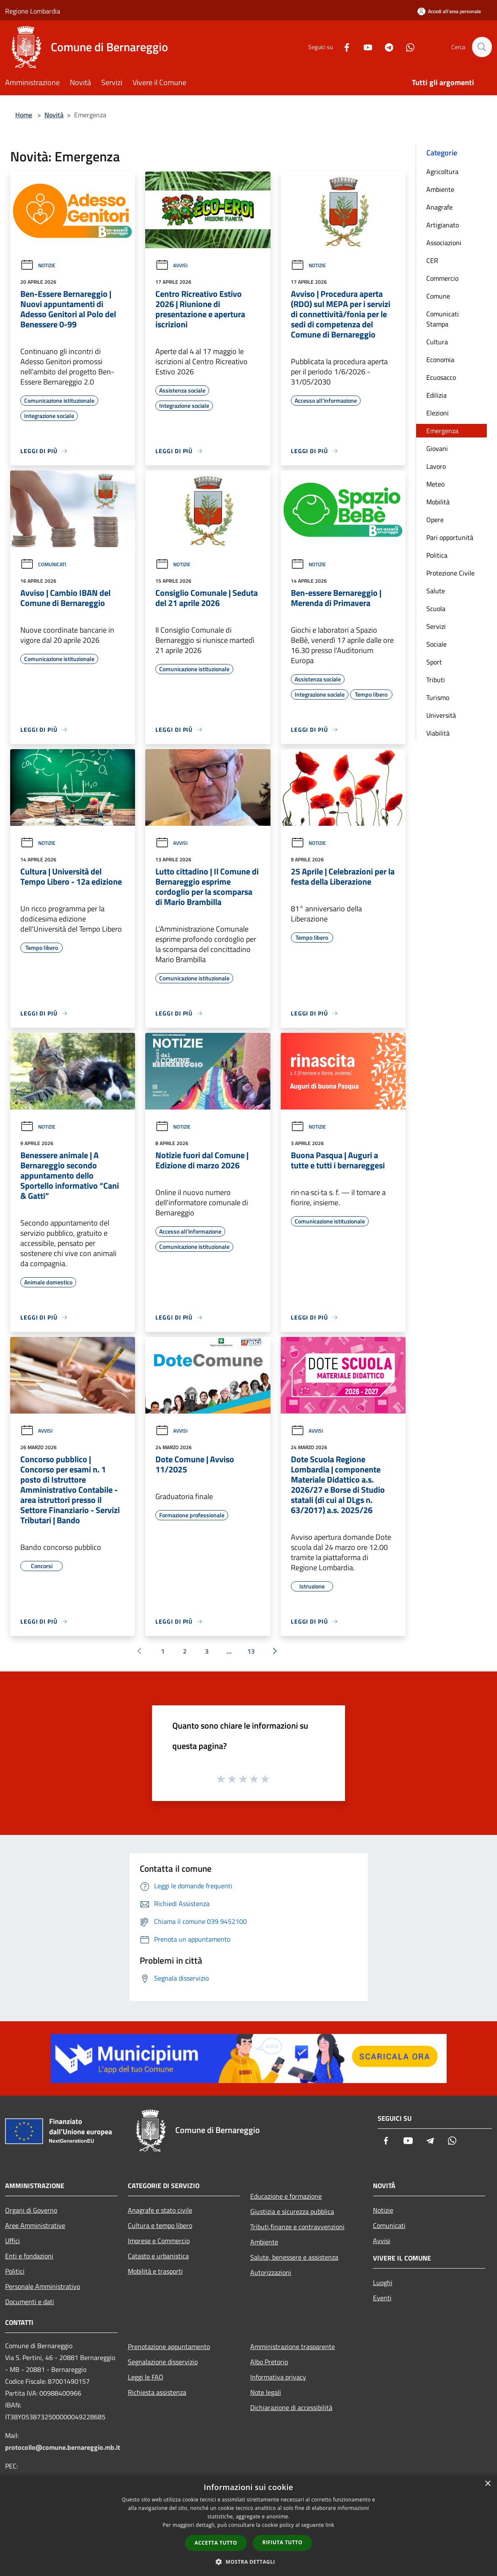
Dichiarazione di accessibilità (291, 2407)
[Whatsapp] (406, 47)
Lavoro (436, 466)
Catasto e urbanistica (158, 2256)
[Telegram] (385, 47)
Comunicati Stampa (442, 319)
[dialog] (248, 2525)
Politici (15, 2271)
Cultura (437, 342)
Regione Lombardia (32, 11)
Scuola (435, 608)
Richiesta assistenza (157, 2392)
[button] (248, 2561)
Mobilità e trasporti (155, 2271)
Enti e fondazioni (29, 2256)
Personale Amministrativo (42, 2286)
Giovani (437, 448)
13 (251, 1651)
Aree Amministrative (35, 2225)
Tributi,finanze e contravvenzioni (297, 2227)
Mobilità (438, 502)
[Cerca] (482, 47)
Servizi (436, 626)
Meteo (435, 484)
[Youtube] (364, 47)
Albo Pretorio (269, 2362)
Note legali (265, 2392)
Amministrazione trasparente (292, 2346)
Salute (435, 591)
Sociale (436, 644)
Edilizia (436, 395)
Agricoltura (442, 171)
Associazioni (443, 243)
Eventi (382, 2298)
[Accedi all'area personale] (449, 11)
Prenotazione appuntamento (169, 2346)
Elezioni (437, 413)
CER (432, 260)
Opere (435, 520)
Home (23, 115)
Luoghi (382, 2282)
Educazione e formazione (286, 2196)
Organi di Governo (31, 2210)
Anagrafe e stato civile (160, 2210)
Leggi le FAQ (145, 2377)
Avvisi (171, 265)
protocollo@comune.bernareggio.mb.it (62, 2447)
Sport (434, 662)
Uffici (12, 2241)
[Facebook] (342, 47)
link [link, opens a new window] (330, 2525)
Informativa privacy (278, 2377)
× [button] (487, 2484)
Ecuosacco (441, 377)
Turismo (437, 697)
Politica (436, 555)
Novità (54, 115)
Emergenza (442, 431)
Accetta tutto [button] (216, 2542)
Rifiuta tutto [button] (282, 2542)
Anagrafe (439, 207)
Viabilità (438, 733)
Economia (440, 359)
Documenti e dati (29, 2302)
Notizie (37, 265)
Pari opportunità (449, 537)
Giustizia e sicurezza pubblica (292, 2211)
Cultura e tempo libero (160, 2225)
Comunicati (43, 564)
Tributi (435, 680)
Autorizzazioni (270, 2272)
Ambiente (440, 189)
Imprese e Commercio (159, 2241)
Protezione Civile (450, 573)
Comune (438, 296)
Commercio (442, 278)
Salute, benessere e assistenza (294, 2257)
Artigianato (442, 225)
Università (441, 715)
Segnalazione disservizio (163, 2362)
